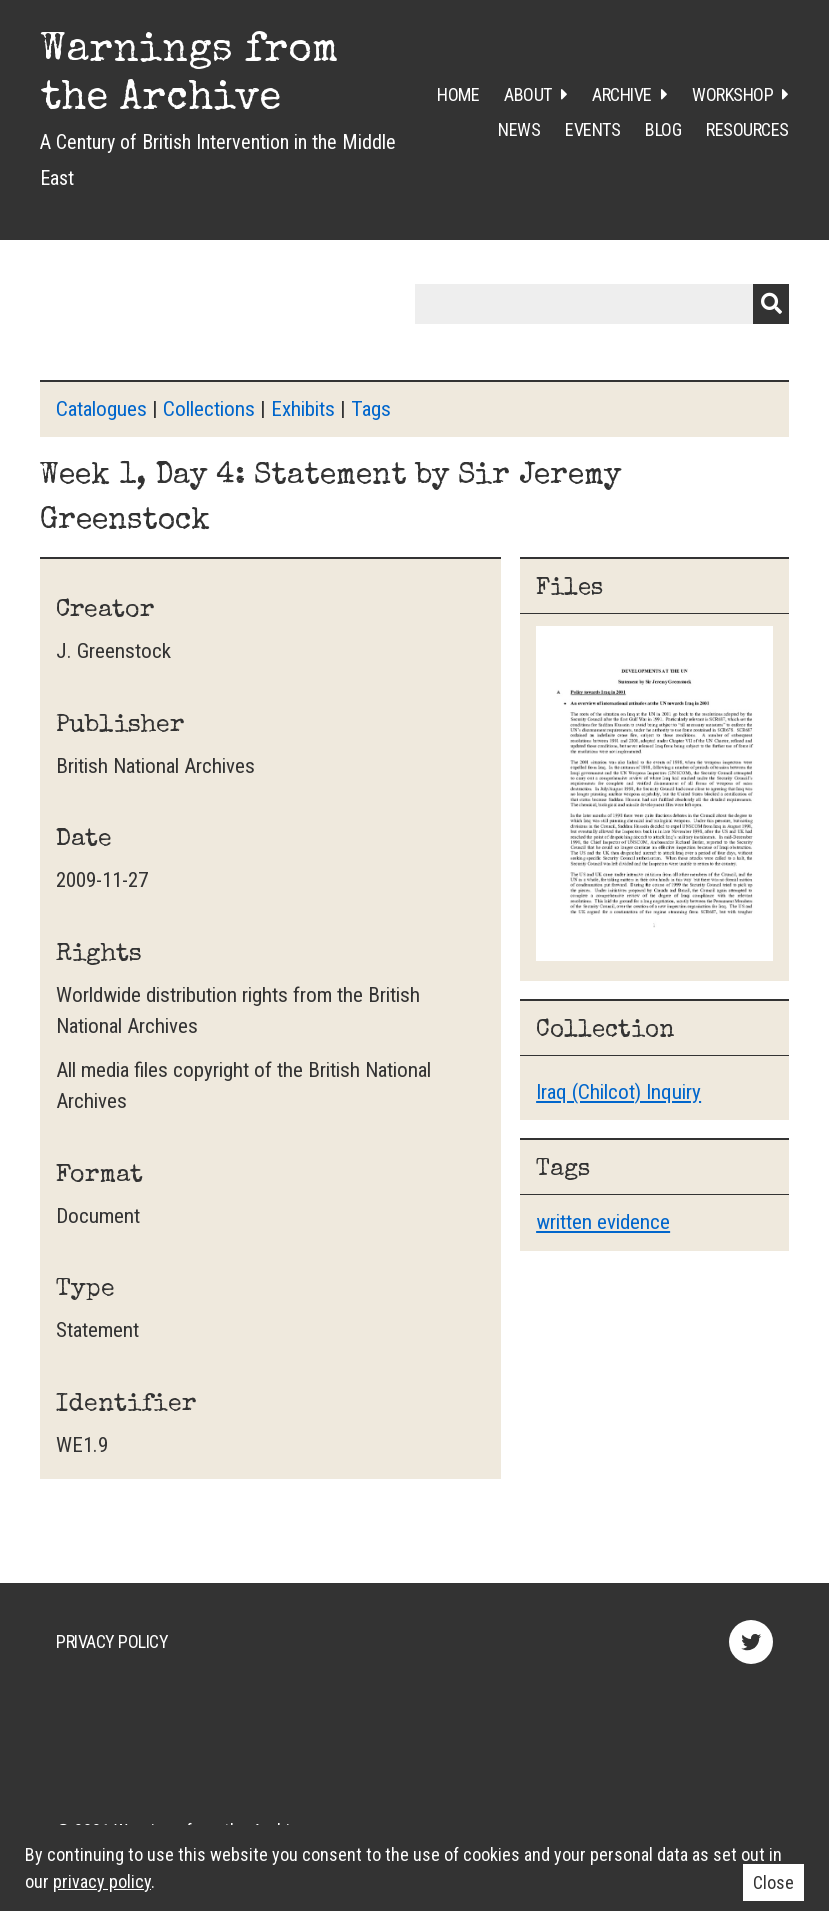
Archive (622, 94)
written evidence (603, 1222)
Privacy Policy (112, 1641)
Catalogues (101, 409)
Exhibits (303, 409)
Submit (771, 304)
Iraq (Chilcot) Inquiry (618, 1092)
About (528, 94)
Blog (663, 129)
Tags (371, 409)
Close (773, 1882)
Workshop (732, 94)
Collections (209, 409)
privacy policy (102, 1881)
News (519, 129)
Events (592, 129)
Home (458, 94)
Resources (747, 129)
